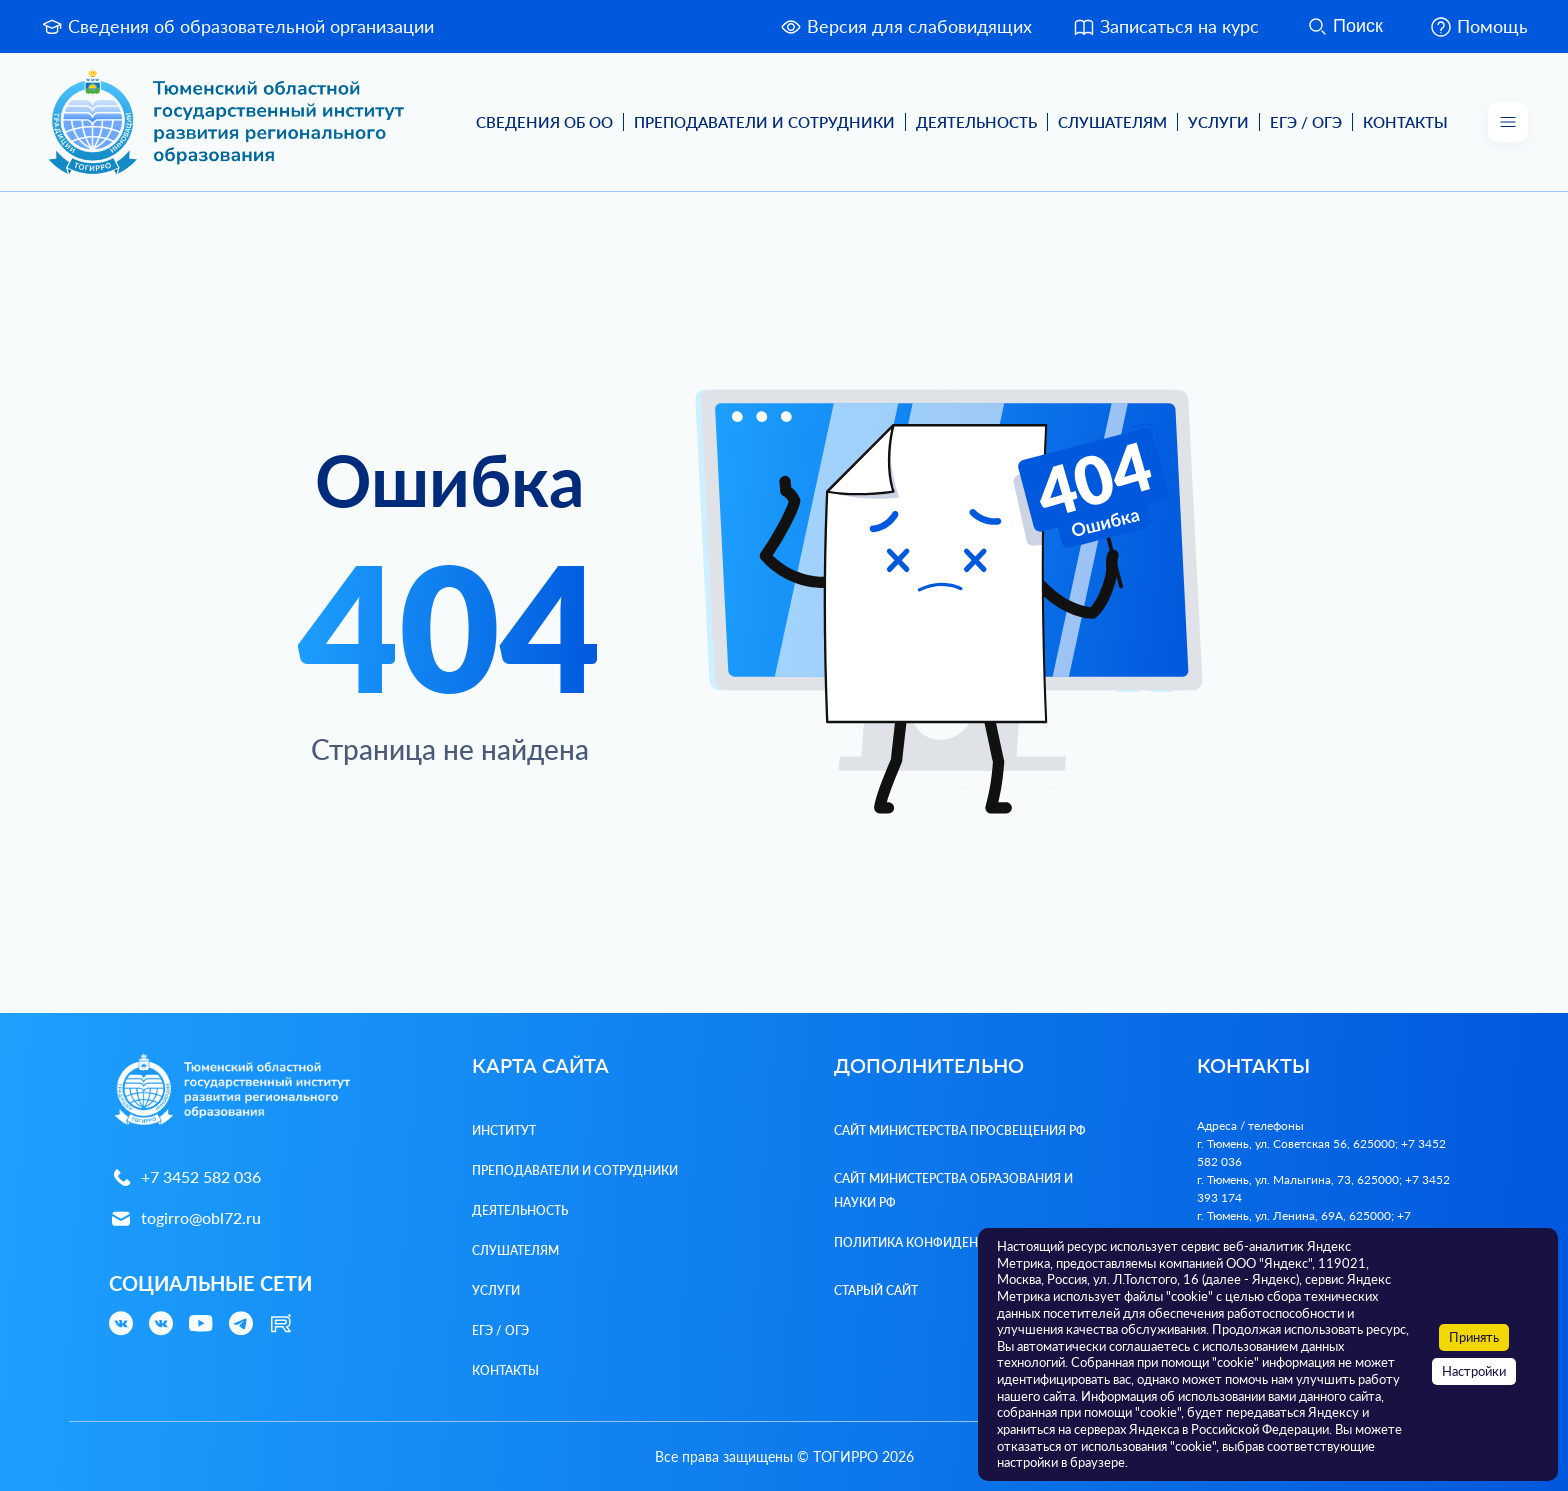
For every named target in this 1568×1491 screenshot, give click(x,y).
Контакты (1405, 122)
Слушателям (1112, 122)
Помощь (1478, 27)
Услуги (1218, 122)
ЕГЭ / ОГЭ (1306, 122)
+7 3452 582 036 (185, 1177)
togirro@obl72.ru (185, 1218)
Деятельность (976, 122)
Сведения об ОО (544, 122)
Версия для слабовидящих (905, 27)
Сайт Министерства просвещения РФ (960, 1130)
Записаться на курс (1165, 27)
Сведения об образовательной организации (237, 27)
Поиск (1344, 27)
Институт (504, 1130)
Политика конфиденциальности (948, 1242)
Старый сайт (876, 1290)
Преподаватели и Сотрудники (764, 122)
